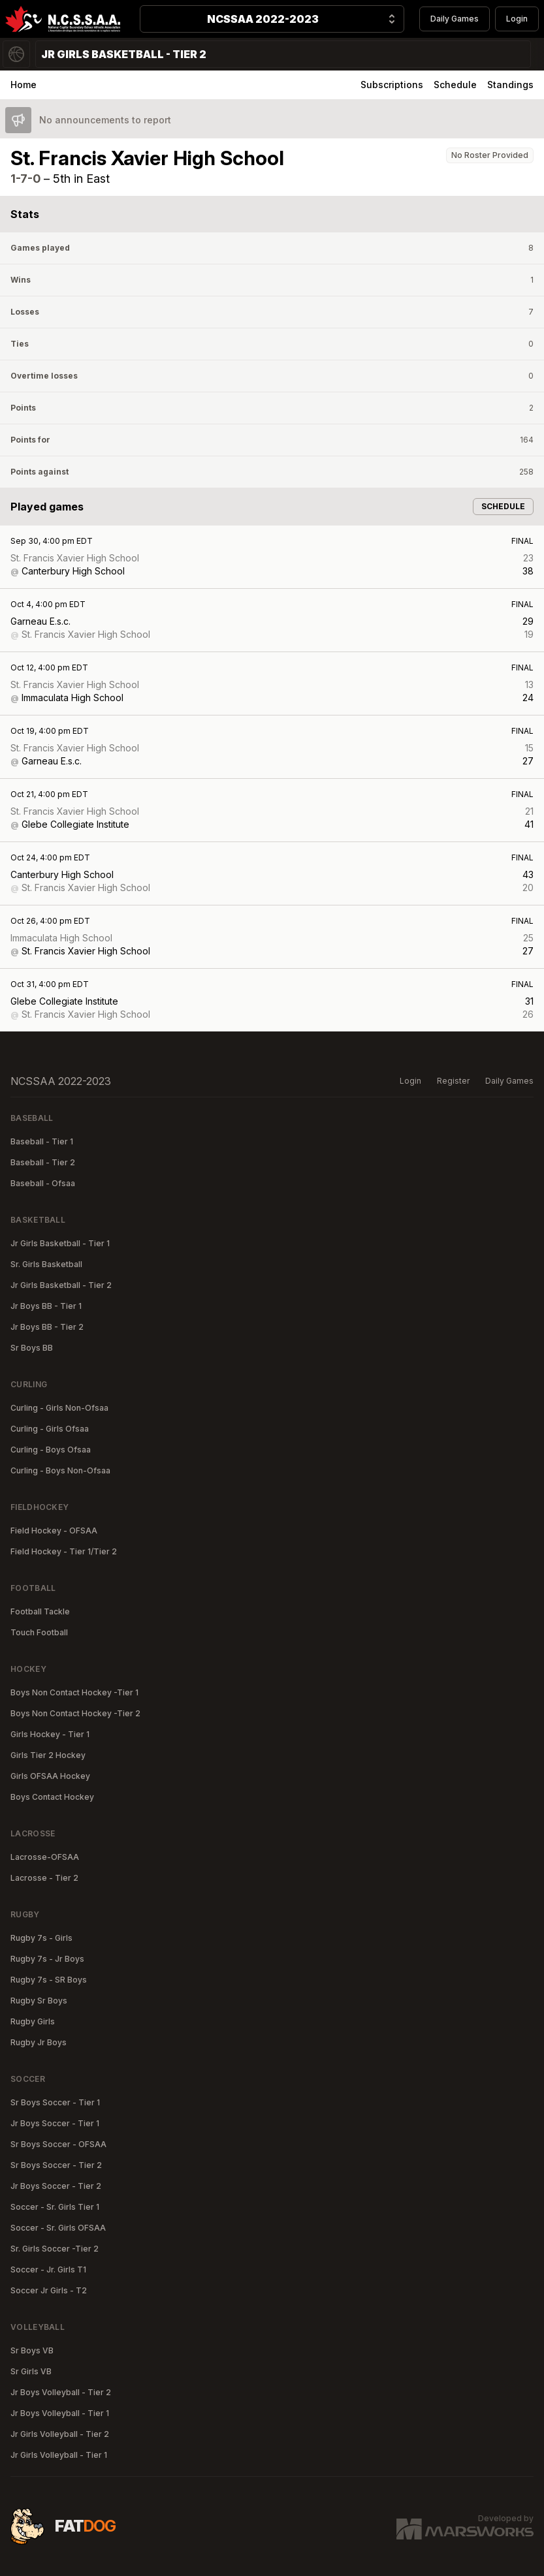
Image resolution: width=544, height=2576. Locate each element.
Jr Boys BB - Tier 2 (47, 1327)
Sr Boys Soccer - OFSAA (58, 2144)
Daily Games (454, 19)
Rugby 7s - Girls (41, 1938)
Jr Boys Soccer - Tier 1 (54, 2123)
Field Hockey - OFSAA (53, 1530)
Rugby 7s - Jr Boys (47, 1959)
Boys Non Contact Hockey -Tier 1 (74, 1692)
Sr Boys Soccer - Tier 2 (56, 2165)
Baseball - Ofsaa (42, 1183)
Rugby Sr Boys (38, 2000)
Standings (510, 84)
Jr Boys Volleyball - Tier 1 (59, 2413)
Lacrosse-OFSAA (44, 1857)
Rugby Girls (32, 2021)
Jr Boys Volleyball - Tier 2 (60, 2392)
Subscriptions (391, 84)
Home (23, 84)
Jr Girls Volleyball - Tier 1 (58, 2455)
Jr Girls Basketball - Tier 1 (60, 1243)
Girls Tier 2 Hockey (48, 1755)
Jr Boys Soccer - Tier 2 (55, 2186)
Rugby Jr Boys (38, 2042)
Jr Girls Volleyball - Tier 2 (59, 2434)
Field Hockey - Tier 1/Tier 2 (63, 1551)
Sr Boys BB (31, 1348)
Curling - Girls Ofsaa (49, 1429)
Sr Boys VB (32, 2350)
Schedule (455, 84)
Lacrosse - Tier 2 (44, 1878)
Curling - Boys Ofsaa (50, 1449)
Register (453, 1081)
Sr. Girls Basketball (46, 1264)
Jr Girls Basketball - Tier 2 (61, 1285)
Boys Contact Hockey (52, 1797)
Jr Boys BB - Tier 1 (46, 1306)
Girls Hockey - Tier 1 (49, 1734)
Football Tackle (40, 1611)
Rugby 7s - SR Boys (48, 1980)
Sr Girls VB (31, 2371)
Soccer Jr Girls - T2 (48, 2290)
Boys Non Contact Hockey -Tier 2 (75, 1713)
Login (517, 19)
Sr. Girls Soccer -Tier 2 (54, 2249)
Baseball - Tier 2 (42, 1162)
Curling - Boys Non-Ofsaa (60, 1470)
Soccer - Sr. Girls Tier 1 (54, 2207)
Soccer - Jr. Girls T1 (48, 2269)
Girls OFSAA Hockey (50, 1776)
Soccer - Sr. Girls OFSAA (58, 2228)
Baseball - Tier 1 (41, 1141)
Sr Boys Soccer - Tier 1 (55, 2102)
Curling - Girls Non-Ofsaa (59, 1408)
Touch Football (39, 1632)
